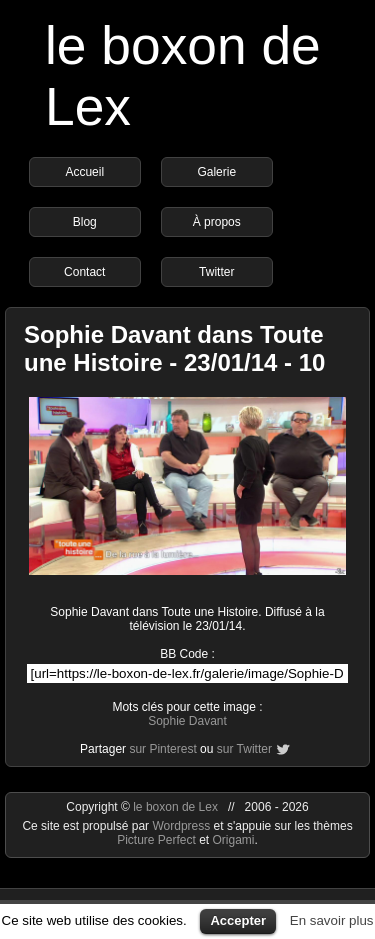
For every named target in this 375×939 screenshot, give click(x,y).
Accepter (238, 920)
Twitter (216, 272)
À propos (217, 222)
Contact (84, 272)
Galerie (216, 172)
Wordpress (182, 826)
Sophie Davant (187, 721)
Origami (234, 840)
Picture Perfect (156, 840)
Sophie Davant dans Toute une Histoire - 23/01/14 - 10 (174, 348)
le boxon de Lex (175, 807)
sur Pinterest (162, 749)
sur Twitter (244, 749)
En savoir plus (332, 920)
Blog (85, 222)
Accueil (84, 172)
